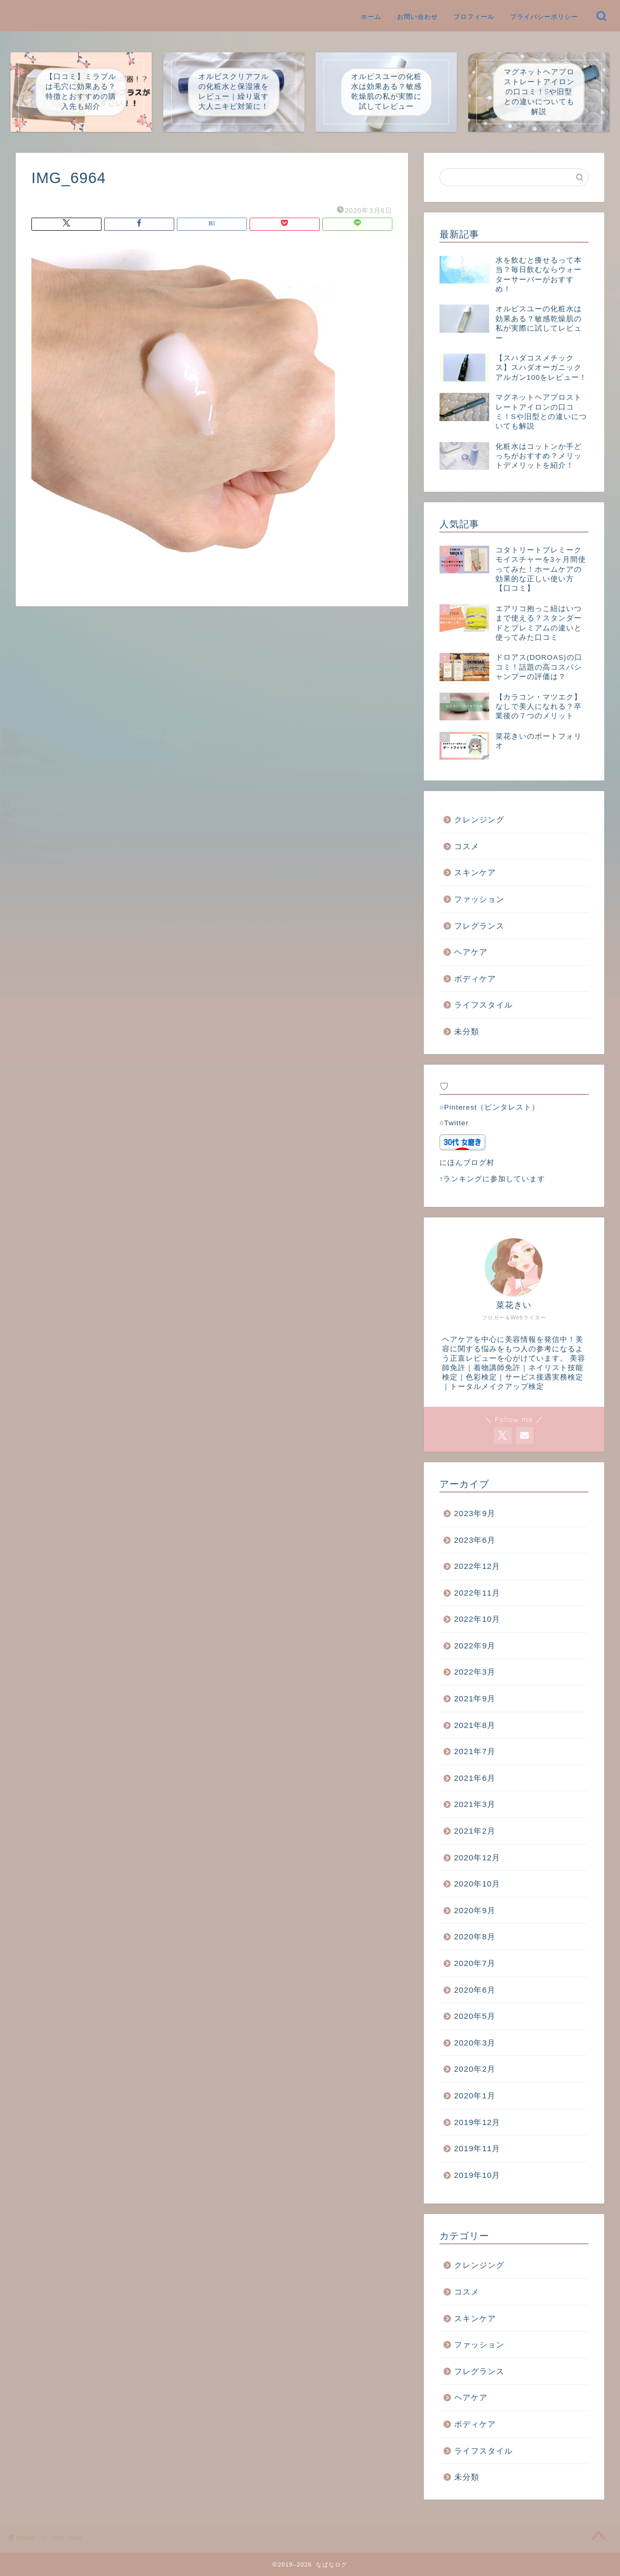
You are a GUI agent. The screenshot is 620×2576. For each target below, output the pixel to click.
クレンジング (479, 819)
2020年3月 (474, 2042)
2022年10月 (477, 1618)
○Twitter (454, 1123)
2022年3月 (474, 1671)
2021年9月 (474, 1698)
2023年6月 (474, 1539)
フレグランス (479, 925)
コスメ (466, 846)
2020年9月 (474, 1910)
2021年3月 (474, 1804)
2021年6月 (474, 1777)
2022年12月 (477, 1566)
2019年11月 (477, 2148)
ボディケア (475, 978)
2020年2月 (474, 2068)
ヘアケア (471, 951)
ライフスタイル (483, 1004)
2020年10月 (477, 1883)
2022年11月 (477, 1592)
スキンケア (475, 872)
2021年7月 (474, 1751)
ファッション (479, 899)
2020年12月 (477, 1857)
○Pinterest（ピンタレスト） (489, 1107)
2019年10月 (477, 2175)
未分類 (466, 1031)
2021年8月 (474, 1725)
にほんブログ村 (466, 1163)
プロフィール (474, 16)
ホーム (371, 16)
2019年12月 (477, 2122)
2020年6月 (474, 1989)
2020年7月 (474, 1963)
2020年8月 (474, 1936)
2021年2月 (474, 1830)
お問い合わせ (417, 16)
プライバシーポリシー (544, 16)
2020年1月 (474, 2095)
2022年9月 (474, 1645)
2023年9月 (474, 1513)
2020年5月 (474, 2016)
